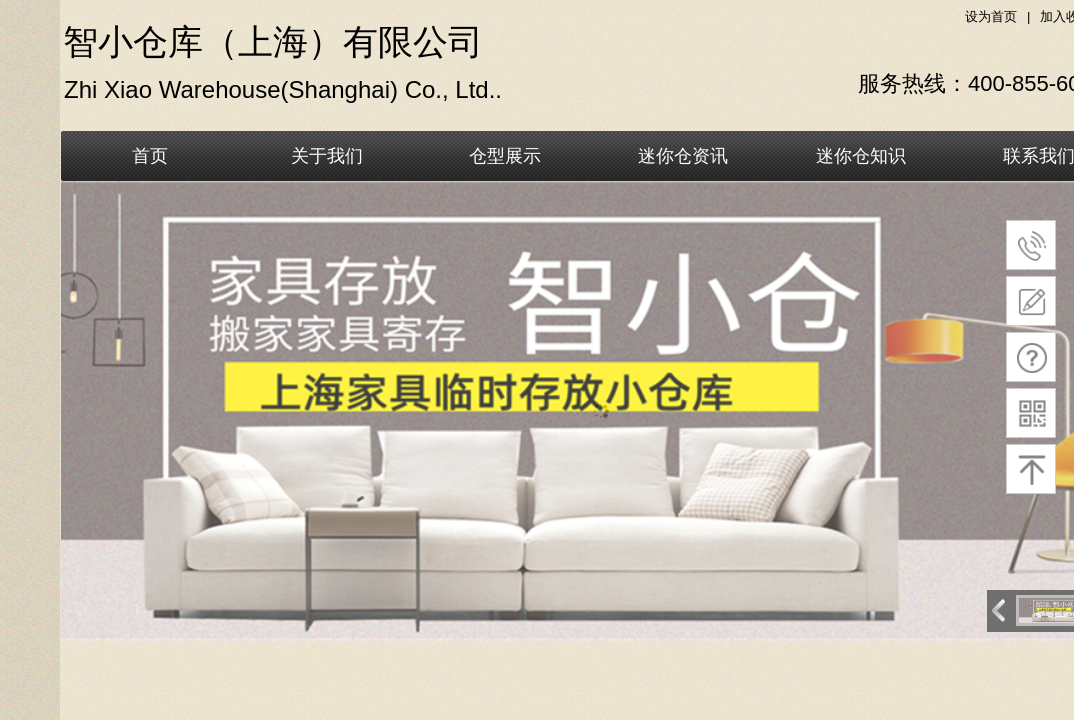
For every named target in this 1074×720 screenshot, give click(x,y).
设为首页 (991, 16)
